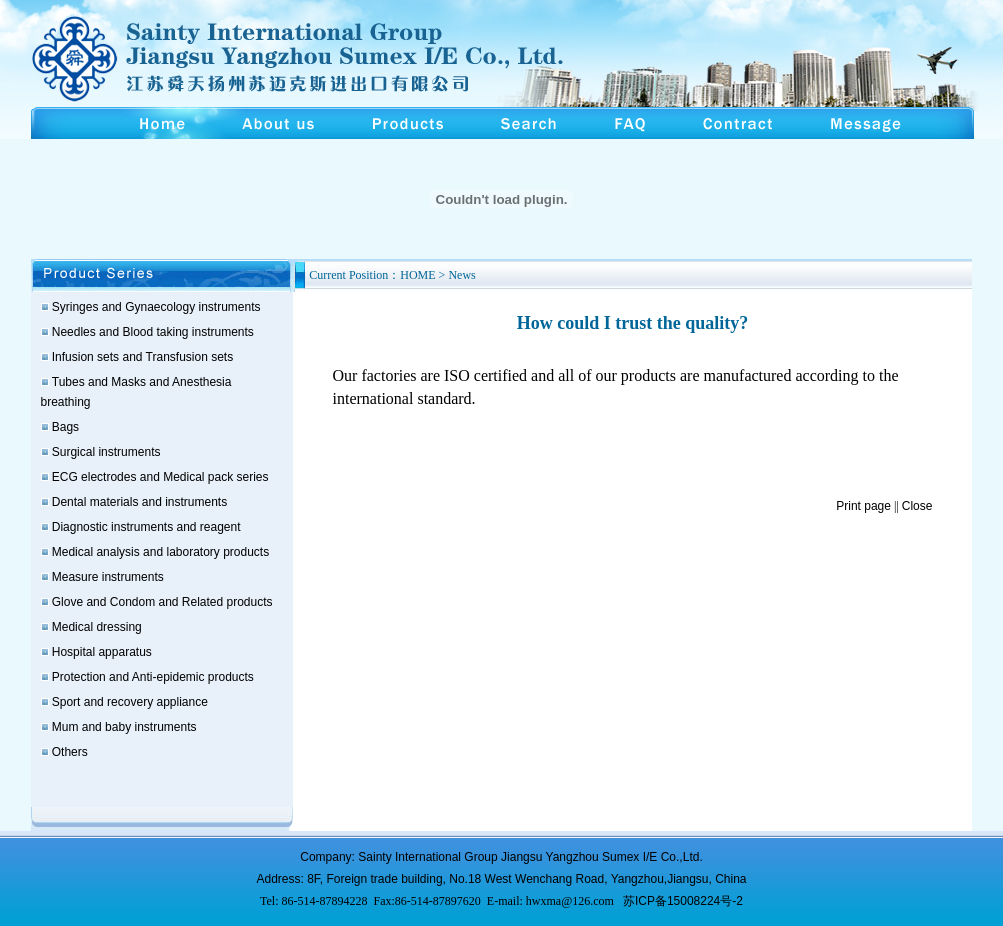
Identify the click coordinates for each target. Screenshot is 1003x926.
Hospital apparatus (102, 652)
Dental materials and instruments (139, 502)
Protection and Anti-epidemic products (153, 677)
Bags (65, 427)
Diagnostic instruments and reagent (146, 527)
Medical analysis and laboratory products (160, 552)
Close (917, 506)
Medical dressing (97, 627)
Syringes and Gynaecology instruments (156, 307)
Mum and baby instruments (124, 727)
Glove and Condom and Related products (162, 602)
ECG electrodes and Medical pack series (160, 477)
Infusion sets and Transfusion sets (142, 357)
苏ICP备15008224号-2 (683, 901)
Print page (863, 506)
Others (70, 752)
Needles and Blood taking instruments (153, 332)
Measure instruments (108, 577)
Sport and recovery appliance (130, 702)
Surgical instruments (106, 452)
